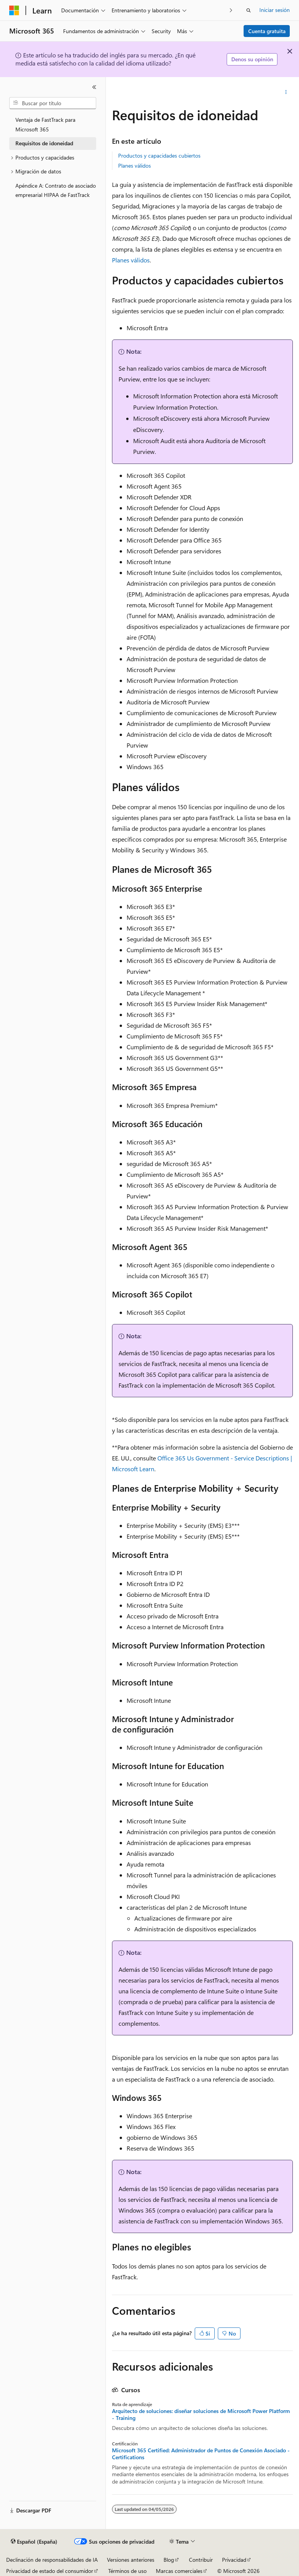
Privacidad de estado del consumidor (49, 2570)
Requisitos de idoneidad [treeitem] (44, 143)
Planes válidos (134, 165)
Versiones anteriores (130, 2559)
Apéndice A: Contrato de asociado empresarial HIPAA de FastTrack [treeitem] (55, 190)
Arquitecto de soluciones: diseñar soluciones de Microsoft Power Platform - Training (201, 2414)
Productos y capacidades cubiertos (159, 155)
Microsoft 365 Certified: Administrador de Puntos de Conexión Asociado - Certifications (201, 2454)
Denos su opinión (252, 59)
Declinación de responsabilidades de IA (52, 2559)
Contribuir (201, 2559)
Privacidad (234, 2559)
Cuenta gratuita (267, 31)
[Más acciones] (286, 92)
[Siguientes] (231, 10)
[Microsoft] (14, 10)
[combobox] (52, 103)
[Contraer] (94, 87)
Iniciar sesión (274, 9)
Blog (169, 2559)
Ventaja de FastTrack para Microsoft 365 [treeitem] (45, 124)
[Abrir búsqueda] (248, 10)
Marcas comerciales (179, 2570)
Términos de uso (127, 2570)
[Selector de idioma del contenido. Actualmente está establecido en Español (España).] (34, 2542)
